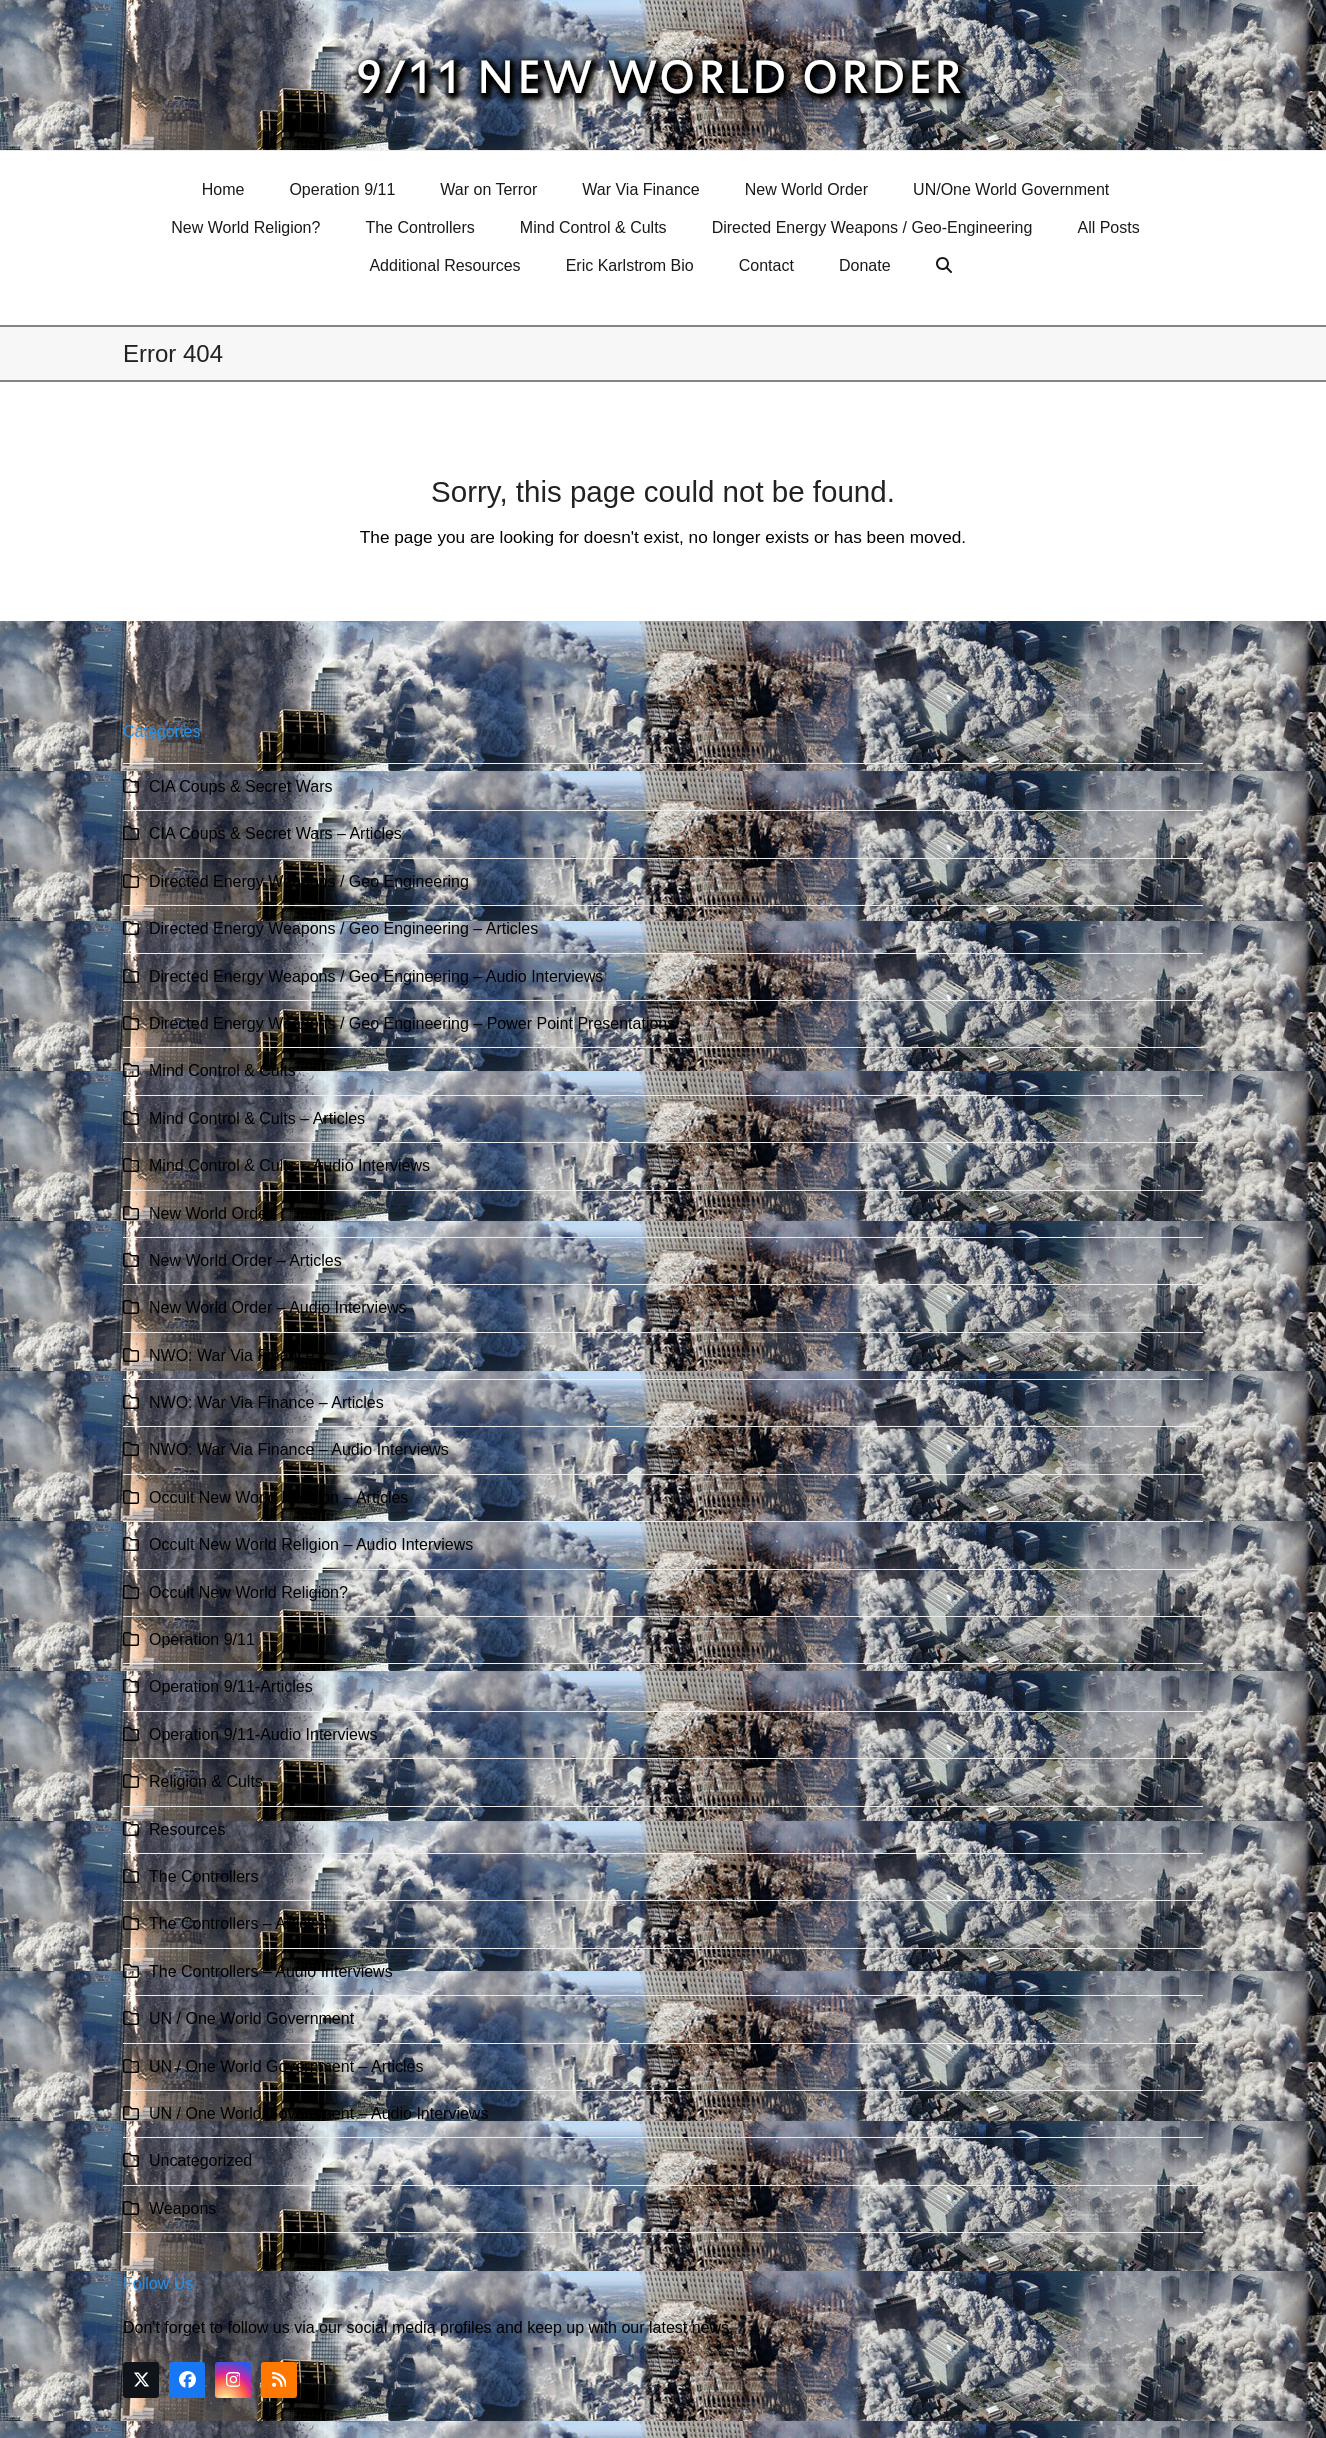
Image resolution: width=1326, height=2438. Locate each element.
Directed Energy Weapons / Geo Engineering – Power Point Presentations (412, 1023)
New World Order (210, 1213)
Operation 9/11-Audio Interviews (263, 1734)
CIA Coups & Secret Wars (240, 786)
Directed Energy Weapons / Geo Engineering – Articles (343, 928)
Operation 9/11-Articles (231, 1686)
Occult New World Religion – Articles (278, 1497)
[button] (946, 266)
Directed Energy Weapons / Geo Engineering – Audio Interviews (376, 976)
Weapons (182, 2208)
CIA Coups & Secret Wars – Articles (275, 833)
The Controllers (203, 1876)
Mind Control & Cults (222, 1070)
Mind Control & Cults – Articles (257, 1118)
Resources (187, 1829)
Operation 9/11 (202, 1639)
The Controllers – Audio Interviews (271, 1971)
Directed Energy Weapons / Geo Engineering (309, 881)
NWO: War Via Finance (231, 1355)
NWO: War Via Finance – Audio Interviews (299, 1449)
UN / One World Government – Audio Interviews (318, 2113)
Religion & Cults (206, 1781)
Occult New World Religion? (248, 1592)
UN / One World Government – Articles (286, 2066)
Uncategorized (200, 2160)
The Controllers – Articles (238, 1923)
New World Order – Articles (245, 1260)
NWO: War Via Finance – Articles (266, 1402)
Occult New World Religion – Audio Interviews (311, 1544)
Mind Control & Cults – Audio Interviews (289, 1165)
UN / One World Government (251, 2018)
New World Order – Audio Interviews (278, 1307)
